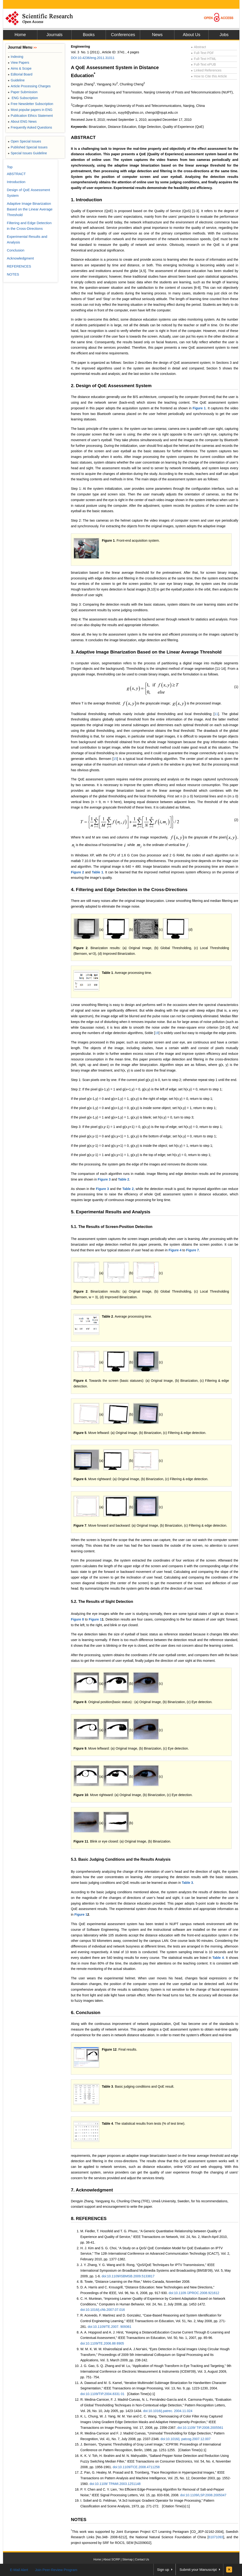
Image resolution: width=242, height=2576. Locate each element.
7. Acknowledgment (92, 2189)
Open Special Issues (24, 141)
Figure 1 (199, 408)
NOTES (78, 2519)
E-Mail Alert (19, 2570)
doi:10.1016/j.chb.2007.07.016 (102, 2310)
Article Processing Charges (29, 86)
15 (115, 759)
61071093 (215, 2537)
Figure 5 (79, 1433)
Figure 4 (175, 1250)
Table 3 (187, 1883)
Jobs (224, 34)
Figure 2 (77, 872)
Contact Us (142, 2559)
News (157, 34)
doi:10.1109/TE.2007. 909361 (109, 2327)
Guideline (16, 80)
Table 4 (218, 1958)
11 (216, 714)
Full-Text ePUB (203, 64)
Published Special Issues (28, 147)
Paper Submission (23, 92)
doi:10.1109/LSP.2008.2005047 (203, 2495)
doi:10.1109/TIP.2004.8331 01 (102, 2394)
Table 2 (123, 1179)
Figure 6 (79, 1479)
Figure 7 (192, 1250)
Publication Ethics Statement (30, 115)
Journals (54, 34)
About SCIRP (111, 2559)
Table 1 (97, 872)
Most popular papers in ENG (30, 110)
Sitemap (127, 2559)
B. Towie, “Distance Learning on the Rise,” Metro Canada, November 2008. (135, 2281)
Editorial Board (20, 74)
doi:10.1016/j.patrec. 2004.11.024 (167, 2411)
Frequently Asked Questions (30, 127)
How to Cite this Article (209, 76)
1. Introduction (86, 199)
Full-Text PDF (202, 53)
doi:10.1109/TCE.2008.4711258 (136, 2467)
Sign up (163, 2570)
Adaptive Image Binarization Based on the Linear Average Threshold (29, 209)
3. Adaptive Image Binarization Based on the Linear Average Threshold (146, 651)
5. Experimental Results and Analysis (110, 1211)
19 (157, 1033)
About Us (191, 34)
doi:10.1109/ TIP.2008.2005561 (200, 2427)
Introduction (16, 182)
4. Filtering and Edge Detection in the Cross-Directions (129, 889)
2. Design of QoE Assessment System (111, 385)
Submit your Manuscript (198, 2570)
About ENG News (22, 121)
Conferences (123, 34)
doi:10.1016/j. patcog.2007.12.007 (185, 2439)
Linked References (206, 70)
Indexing (15, 57)
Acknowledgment (20, 258)
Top (10, 167)
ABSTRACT (83, 137)
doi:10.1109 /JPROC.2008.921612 (194, 2293)
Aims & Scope (19, 68)
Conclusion (15, 250)
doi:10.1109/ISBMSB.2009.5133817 (128, 2276)
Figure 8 (77, 1619)
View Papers (18, 62)
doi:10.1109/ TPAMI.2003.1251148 (115, 2484)
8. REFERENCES (89, 2218)
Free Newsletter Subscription (30, 104)
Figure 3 (104, 1179)
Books (89, 34)
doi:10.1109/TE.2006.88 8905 (102, 2343)
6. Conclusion (85, 2012)
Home (20, 34)
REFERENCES (19, 266)
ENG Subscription (23, 98)
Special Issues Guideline (27, 153)
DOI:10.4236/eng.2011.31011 (93, 58)
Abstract (198, 47)
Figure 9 (79, 1748)
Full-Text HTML (203, 59)
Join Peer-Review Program (56, 2570)
